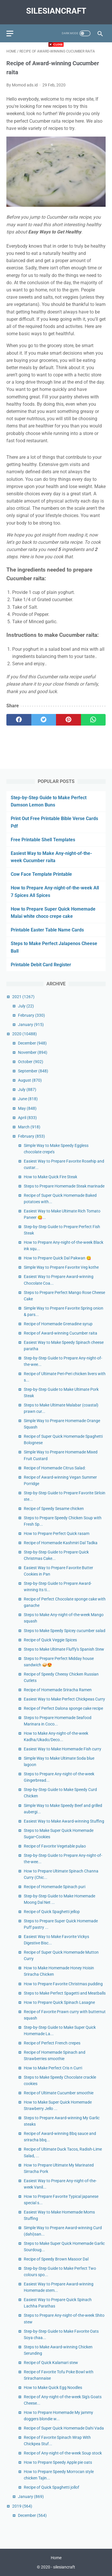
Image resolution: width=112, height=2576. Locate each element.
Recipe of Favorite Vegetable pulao (55, 1846)
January (31, 1024)
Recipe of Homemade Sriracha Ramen (58, 1689)
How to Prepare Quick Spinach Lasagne (59, 2002)
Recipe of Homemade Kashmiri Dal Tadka (60, 1542)
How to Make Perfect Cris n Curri (53, 2068)
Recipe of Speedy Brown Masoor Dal (56, 2259)
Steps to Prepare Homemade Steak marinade (64, 1186)
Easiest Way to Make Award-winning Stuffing (64, 1821)
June (28, 1098)
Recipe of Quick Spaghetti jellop (52, 1911)
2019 (22, 2506)
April (27, 1117)
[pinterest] (68, 720)
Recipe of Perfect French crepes (52, 2043)
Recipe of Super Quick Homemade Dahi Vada (64, 2428)
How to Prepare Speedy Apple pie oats (58, 2462)
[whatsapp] (93, 720)
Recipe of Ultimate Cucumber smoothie (58, 2093)
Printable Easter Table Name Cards (47, 930)
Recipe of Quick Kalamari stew (51, 2362)
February (31, 1015)
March (29, 1127)
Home (56, 2557)
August (30, 1080)
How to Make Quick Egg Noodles (53, 2387)
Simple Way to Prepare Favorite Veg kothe (61, 1267)
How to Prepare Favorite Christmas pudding (63, 1984)
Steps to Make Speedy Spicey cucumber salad (64, 1630)
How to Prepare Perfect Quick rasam (56, 1533)
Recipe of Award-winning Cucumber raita (60, 1333)
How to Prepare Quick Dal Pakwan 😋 (57, 1258)
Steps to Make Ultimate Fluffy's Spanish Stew (64, 1649)
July (26, 1006)
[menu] (9, 33)
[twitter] (43, 720)
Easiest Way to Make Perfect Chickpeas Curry (64, 1699)
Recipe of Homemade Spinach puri (54, 1886)
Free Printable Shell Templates (43, 839)
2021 (23, 996)
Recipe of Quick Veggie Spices (50, 1640)
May (27, 1108)
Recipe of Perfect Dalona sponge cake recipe (63, 1708)
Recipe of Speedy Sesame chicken (54, 1508)
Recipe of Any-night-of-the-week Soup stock (63, 2453)
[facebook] (18, 720)
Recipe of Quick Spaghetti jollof (51, 2487)
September (33, 1071)
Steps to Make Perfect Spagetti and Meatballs (65, 1993)
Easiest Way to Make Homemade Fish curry (62, 1749)
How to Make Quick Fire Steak (50, 1176)
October (30, 1061)
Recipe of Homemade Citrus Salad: (55, 1468)
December (32, 1043)
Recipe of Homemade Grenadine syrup (58, 1323)
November (32, 1052)
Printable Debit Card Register (41, 964)
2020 (24, 1034)
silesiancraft (56, 11)
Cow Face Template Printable (41, 874)
